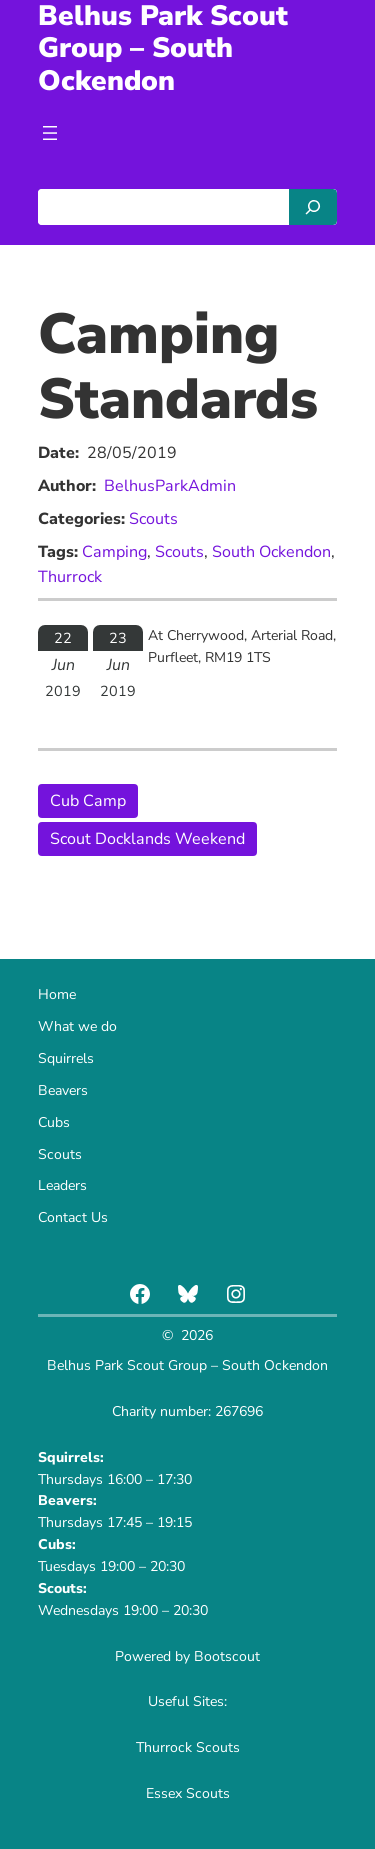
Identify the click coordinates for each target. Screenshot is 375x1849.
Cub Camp (88, 801)
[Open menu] (50, 133)
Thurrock (70, 577)
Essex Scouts (188, 1793)
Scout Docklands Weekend (147, 839)
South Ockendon (271, 552)
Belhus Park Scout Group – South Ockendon (187, 1365)
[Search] (313, 207)
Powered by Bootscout (187, 1656)
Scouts (153, 519)
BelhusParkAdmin (170, 486)
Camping (114, 552)
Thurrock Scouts (188, 1747)
